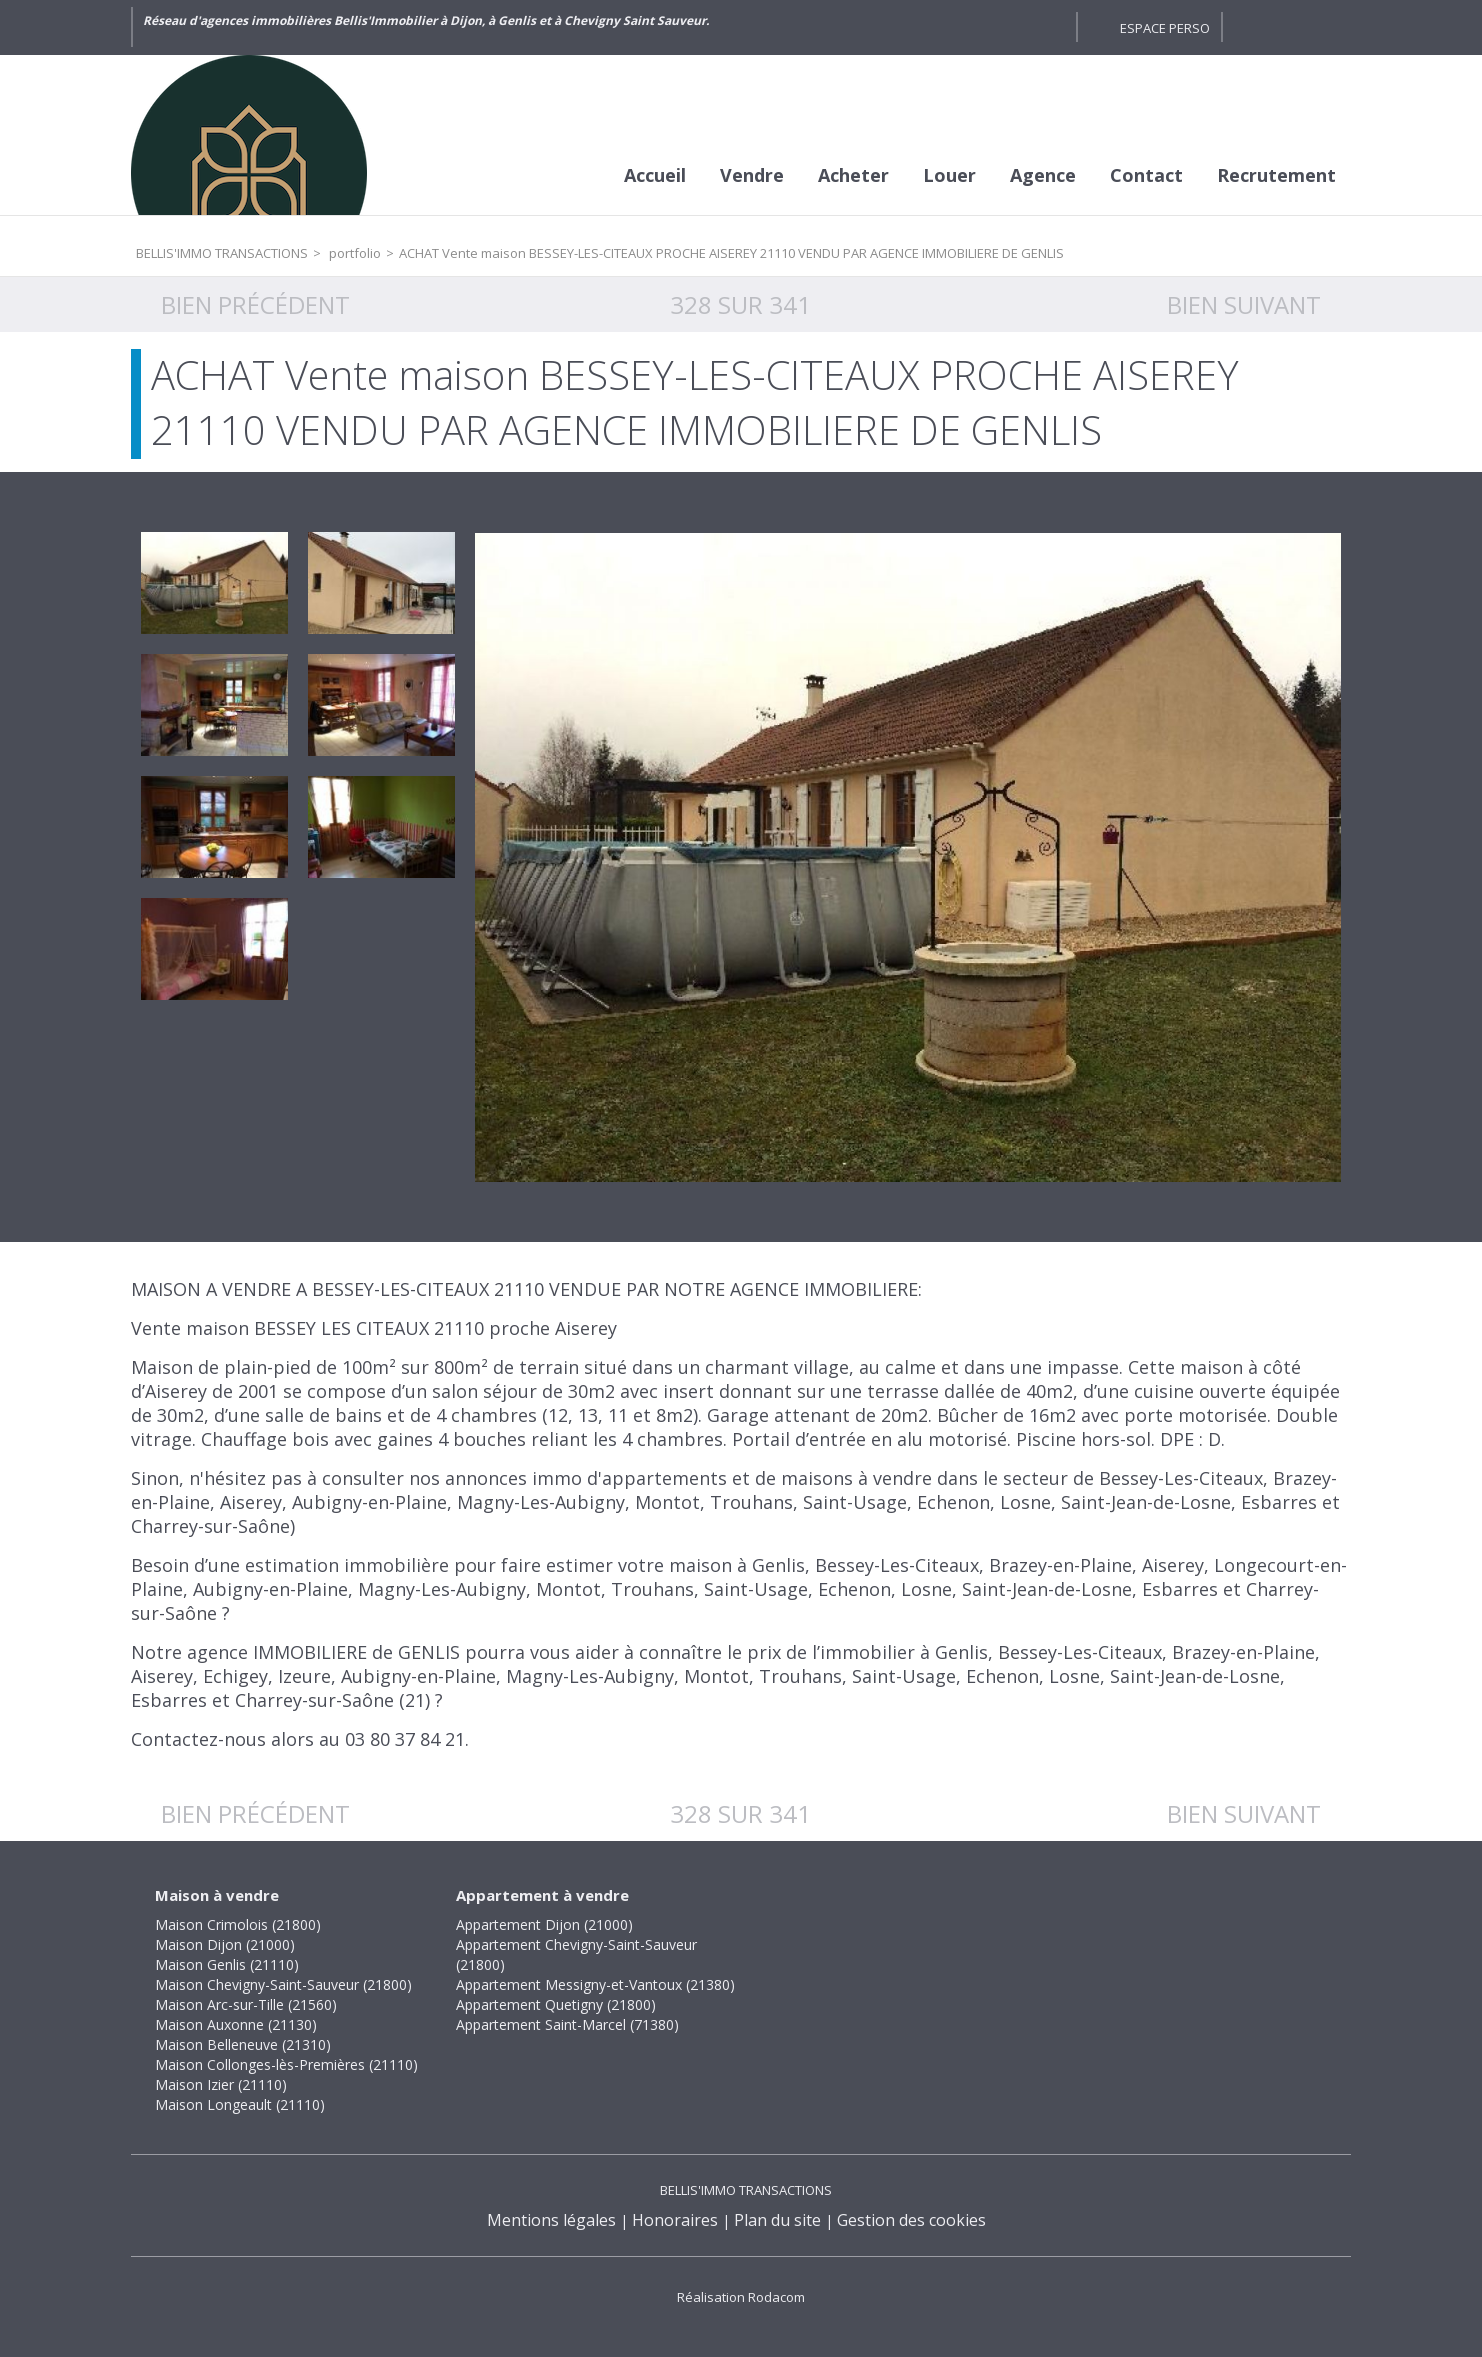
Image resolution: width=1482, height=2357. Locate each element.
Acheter (853, 175)
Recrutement (1276, 175)
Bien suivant (1244, 304)
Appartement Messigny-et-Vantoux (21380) (595, 1984)
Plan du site (777, 2220)
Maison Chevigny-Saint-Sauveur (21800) (283, 1984)
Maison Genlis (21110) (227, 1964)
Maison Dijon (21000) (225, 1944)
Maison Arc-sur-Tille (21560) (246, 2004)
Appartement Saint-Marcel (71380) (567, 2024)
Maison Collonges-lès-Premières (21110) (286, 2064)
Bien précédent (255, 304)
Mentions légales (551, 2220)
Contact (1146, 175)
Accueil (655, 175)
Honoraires (675, 2220)
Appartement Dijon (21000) (544, 1924)
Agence (1043, 175)
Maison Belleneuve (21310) (243, 2044)
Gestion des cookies (911, 2220)
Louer (949, 175)
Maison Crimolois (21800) (238, 1924)
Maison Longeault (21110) (240, 2104)
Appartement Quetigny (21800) (556, 2004)
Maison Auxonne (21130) (236, 2024)
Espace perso (1165, 28)
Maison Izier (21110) (221, 2084)
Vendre (752, 175)
